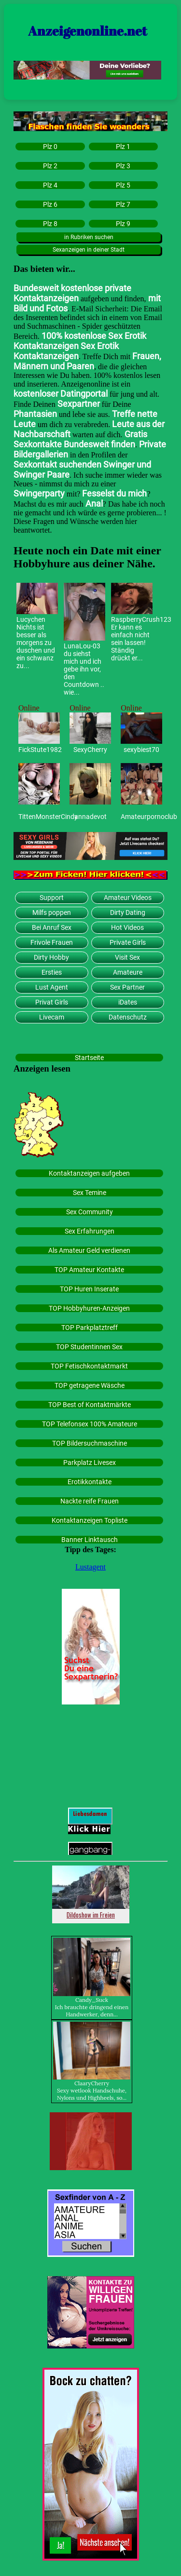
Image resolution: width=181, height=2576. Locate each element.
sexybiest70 (141, 749)
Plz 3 (123, 166)
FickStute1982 (39, 749)
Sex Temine (89, 1192)
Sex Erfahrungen (89, 1231)
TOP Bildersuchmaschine (89, 1443)
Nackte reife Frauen (89, 1501)
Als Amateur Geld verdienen (89, 1250)
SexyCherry (90, 749)
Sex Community (89, 1212)
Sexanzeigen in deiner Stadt (89, 249)
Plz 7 (123, 204)
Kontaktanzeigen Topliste (89, 1520)
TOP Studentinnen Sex (89, 1347)
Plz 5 (123, 185)
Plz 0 (50, 146)
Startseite (89, 1057)
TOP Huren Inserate (89, 1289)
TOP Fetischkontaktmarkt (89, 1366)
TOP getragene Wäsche (90, 1385)
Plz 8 (50, 224)
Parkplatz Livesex (89, 1462)
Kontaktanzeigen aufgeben (89, 1173)
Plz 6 (50, 204)
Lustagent (90, 1567)
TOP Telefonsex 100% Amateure (89, 1424)
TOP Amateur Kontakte (89, 1270)
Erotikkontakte (89, 1482)
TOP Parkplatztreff (89, 1327)
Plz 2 (50, 166)
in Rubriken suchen (88, 237)
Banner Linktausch (89, 1539)
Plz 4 (50, 185)
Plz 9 (123, 224)
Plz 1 (123, 146)
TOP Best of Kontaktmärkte (89, 1405)
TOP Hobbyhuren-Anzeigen (89, 1308)
